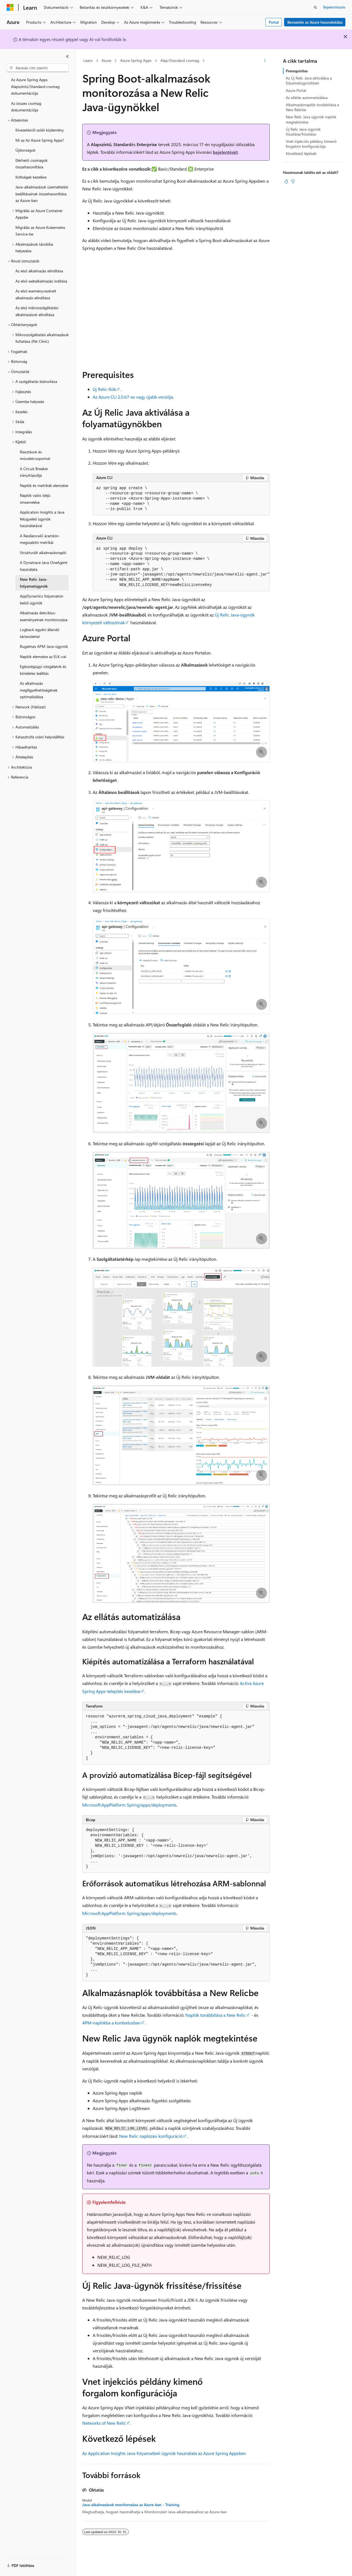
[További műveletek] (265, 60)
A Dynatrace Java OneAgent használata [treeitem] (43, 566)
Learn (88, 60)
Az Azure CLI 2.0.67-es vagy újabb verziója (133, 397)
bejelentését (225, 152)
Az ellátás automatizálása (307, 97)
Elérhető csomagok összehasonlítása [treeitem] (31, 164)
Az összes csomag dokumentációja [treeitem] (26, 107)
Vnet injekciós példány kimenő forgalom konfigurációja (311, 144)
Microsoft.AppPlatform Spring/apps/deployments (129, 1805)
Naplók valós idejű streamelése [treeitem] (35, 499)
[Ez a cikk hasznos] (286, 181)
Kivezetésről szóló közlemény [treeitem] (39, 130)
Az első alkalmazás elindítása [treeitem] (39, 270)
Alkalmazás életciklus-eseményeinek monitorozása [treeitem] (43, 616)
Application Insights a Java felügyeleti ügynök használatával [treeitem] (42, 518)
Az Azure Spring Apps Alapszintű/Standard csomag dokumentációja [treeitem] (35, 86)
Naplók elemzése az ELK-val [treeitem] (43, 656)
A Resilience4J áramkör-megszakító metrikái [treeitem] (40, 539)
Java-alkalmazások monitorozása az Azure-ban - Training (130, 2504)
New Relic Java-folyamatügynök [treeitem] (34, 583)
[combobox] (38, 68)
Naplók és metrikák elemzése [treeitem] (44, 485)
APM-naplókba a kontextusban (111, 2023)
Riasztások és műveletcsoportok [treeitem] (35, 455)
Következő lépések (301, 153)
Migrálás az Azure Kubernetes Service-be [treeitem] (40, 231)
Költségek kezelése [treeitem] (30, 177)
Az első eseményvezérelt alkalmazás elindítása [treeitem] (35, 294)
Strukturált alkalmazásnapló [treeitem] (43, 552)
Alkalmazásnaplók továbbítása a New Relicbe (312, 107)
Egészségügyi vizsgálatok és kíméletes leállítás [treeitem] (43, 670)
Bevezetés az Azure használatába (314, 22)
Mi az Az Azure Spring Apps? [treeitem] (39, 140)
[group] (181, 567)
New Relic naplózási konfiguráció (151, 2136)
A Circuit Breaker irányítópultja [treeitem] (34, 472)
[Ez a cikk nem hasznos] (293, 181)
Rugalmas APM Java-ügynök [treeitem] (44, 646)
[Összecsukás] (67, 56)
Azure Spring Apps (136, 60)
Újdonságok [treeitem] (25, 150)
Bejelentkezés (334, 7)
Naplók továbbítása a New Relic (215, 2015)
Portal (274, 22)
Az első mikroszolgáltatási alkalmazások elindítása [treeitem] (36, 311)
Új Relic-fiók (104, 389)
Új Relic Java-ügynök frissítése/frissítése (303, 132)
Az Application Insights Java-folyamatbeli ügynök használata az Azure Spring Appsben (164, 2453)
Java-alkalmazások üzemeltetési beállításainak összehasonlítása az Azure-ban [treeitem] (41, 193)
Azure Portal (296, 90)
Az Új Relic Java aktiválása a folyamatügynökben (309, 80)
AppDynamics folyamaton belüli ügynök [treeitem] (41, 599)
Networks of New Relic (104, 2423)
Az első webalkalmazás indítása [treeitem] (41, 281)
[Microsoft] (10, 7)
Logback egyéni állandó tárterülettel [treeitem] (39, 633)
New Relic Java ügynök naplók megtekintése (311, 119)
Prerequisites (297, 70)
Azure (106, 60)
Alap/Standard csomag (179, 60)
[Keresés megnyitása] (315, 7)
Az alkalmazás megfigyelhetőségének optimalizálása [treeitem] (38, 690)
